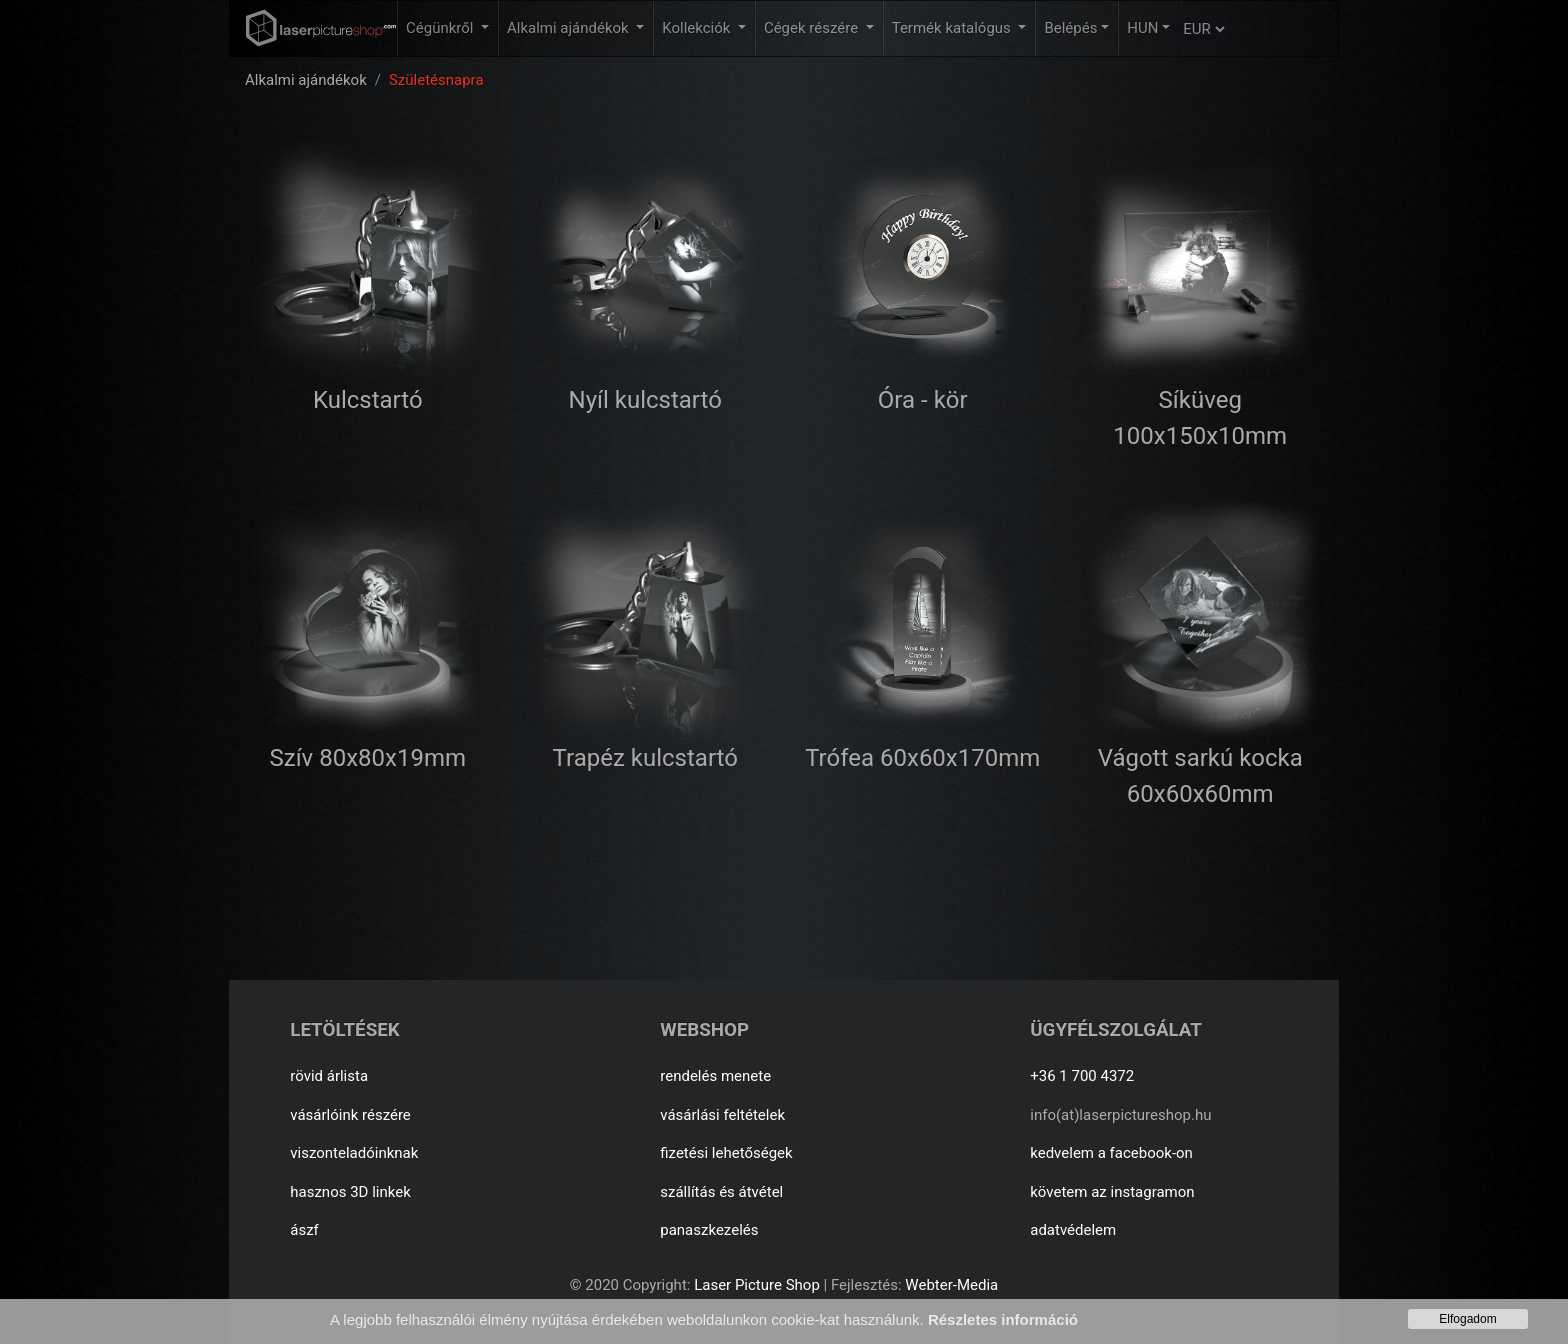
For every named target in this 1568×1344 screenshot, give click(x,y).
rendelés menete (715, 1076)
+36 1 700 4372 (1082, 1076)
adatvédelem (1073, 1230)
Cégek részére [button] (813, 28)
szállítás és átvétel (721, 1192)
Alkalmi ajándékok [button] (569, 28)
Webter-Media (951, 1285)
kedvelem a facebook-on (1111, 1153)
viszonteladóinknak (354, 1153)
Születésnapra (436, 80)
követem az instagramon (1112, 1192)
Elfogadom (1467, 1319)
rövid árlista (329, 1076)
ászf (304, 1230)
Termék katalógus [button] (953, 28)
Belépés (1070, 28)
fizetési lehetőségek (726, 1153)
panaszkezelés (709, 1230)
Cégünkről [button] (441, 28)
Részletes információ (1003, 1319)
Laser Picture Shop (756, 1285)
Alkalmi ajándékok (306, 80)
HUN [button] (1142, 28)
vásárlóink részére (350, 1115)
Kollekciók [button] (698, 28)
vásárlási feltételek (722, 1115)
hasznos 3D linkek (350, 1192)
